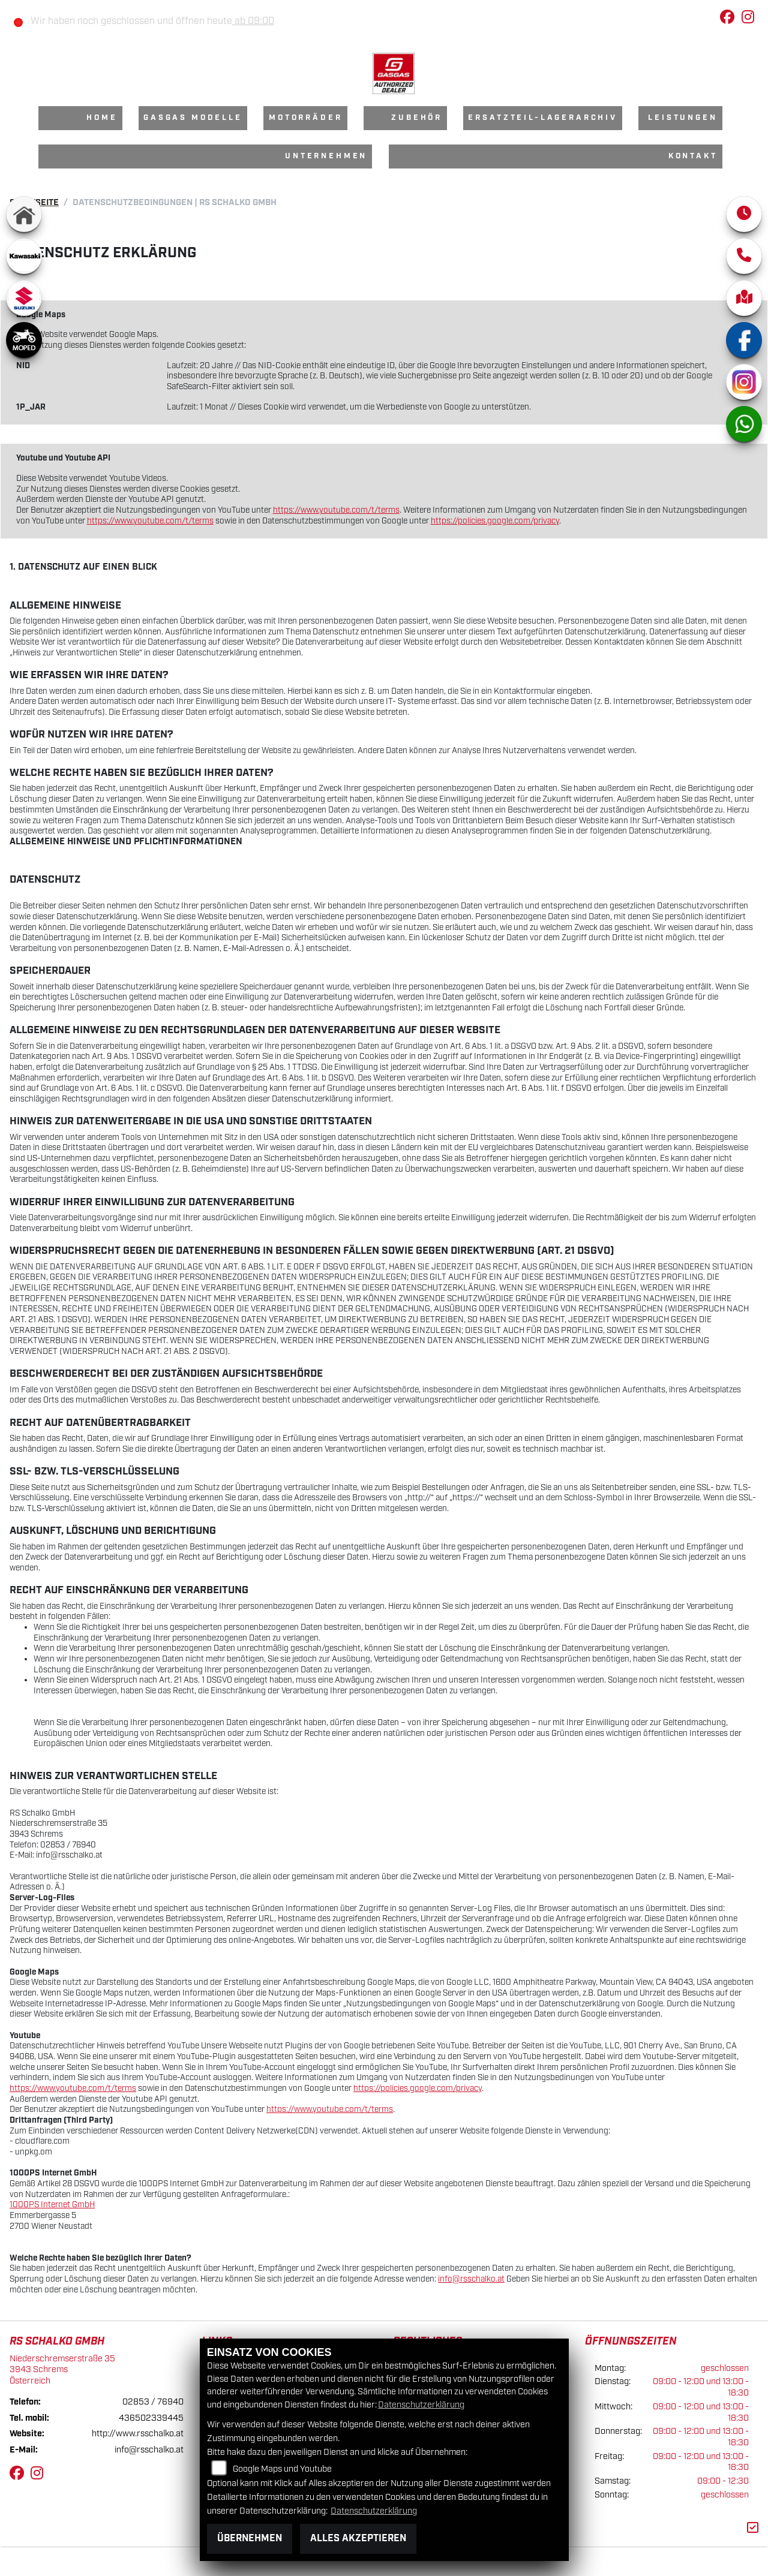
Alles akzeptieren (358, 2538)
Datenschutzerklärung (421, 2405)
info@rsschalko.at (471, 2279)
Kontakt (693, 156)
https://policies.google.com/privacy (495, 521)
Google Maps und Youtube (282, 2469)
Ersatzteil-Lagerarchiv (542, 118)
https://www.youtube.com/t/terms (336, 510)
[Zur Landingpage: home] (24, 214)
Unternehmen (326, 156)
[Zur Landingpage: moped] (24, 340)
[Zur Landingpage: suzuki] (24, 298)
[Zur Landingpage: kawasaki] (24, 256)
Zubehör (416, 118)
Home (101, 118)
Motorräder (305, 118)
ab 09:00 (253, 21)
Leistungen (682, 118)
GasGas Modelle (192, 118)
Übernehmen (249, 2538)
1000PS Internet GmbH (52, 2204)
